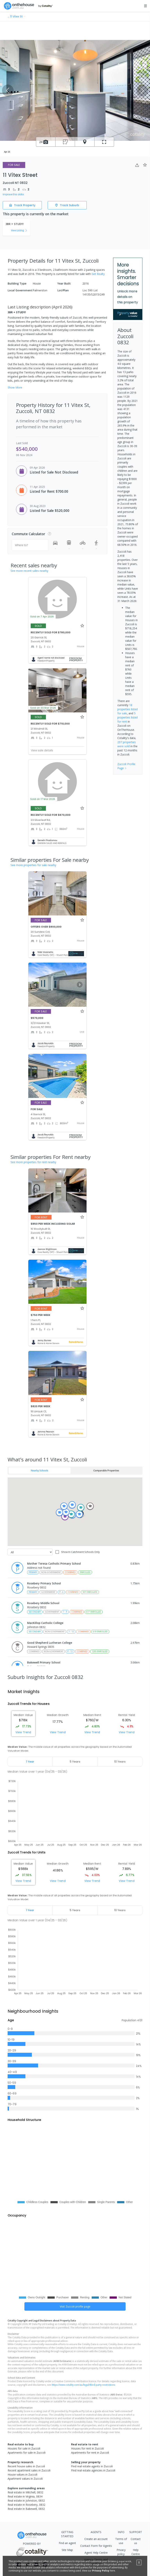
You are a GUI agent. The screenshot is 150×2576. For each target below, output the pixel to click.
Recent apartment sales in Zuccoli (29, 2470)
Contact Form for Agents (96, 2546)
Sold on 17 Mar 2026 (42, 799)
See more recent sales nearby (29, 571)
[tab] (30, 1761)
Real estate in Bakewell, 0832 (26, 2509)
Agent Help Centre (96, 2552)
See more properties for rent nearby (33, 1162)
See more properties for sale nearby (33, 865)
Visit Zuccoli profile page (75, 2306)
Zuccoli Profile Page (126, 766)
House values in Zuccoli (22, 2474)
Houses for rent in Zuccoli (87, 2448)
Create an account (96, 2539)
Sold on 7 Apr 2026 (42, 616)
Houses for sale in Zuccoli (24, 2448)
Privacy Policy (100, 2570)
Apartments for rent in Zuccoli (90, 2452)
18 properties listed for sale (127, 709)
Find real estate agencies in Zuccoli (93, 2470)
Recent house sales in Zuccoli (26, 2466)
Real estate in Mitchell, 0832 (25, 2492)
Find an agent (67, 2543)
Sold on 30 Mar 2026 (43, 707)
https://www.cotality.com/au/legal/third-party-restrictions (83, 2384)
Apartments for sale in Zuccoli (27, 2452)
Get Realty (98, 274)
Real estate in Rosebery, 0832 (26, 2504)
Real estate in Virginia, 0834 (25, 2496)
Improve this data (13, 194)
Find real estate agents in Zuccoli (92, 2466)
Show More (15, 387)
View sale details (42, 750)
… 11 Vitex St (17, 16)
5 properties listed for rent (127, 717)
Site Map (67, 2550)
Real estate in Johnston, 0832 (26, 2500)
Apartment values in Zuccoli (25, 2478)
